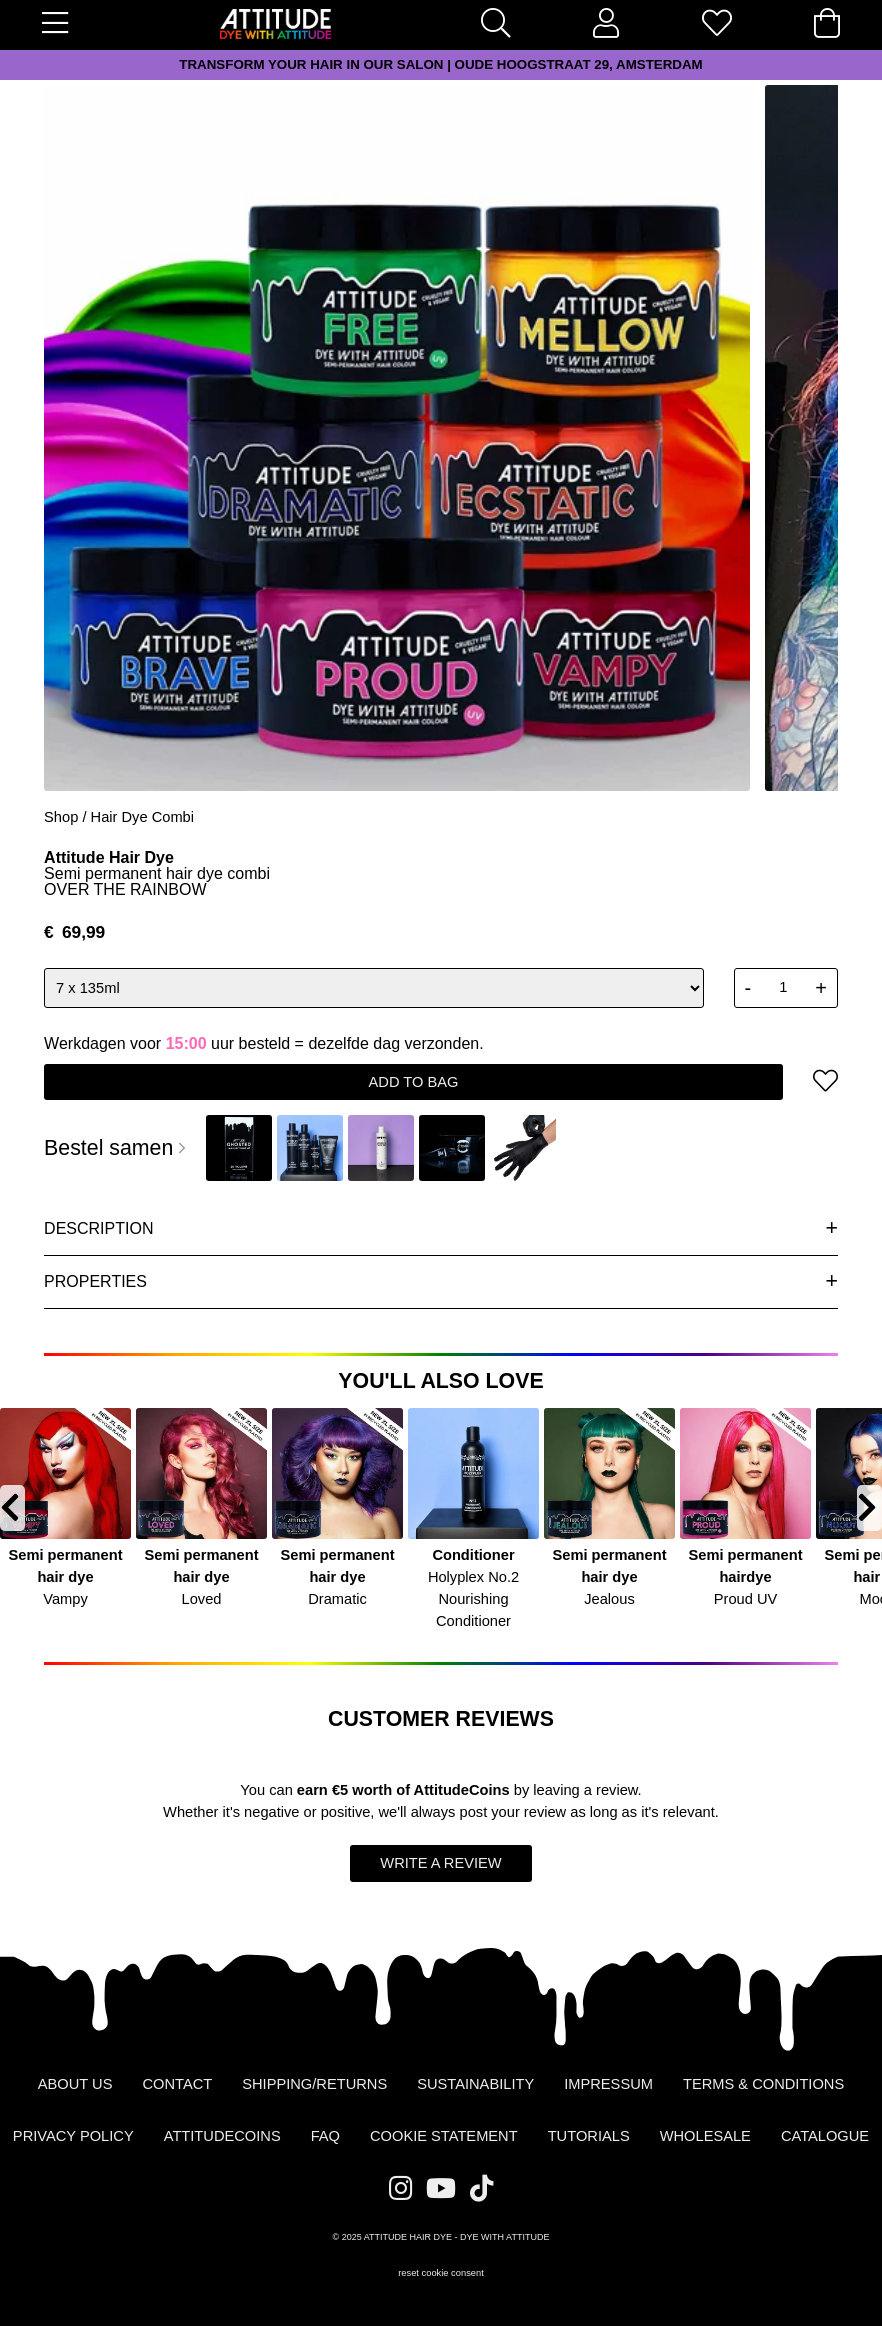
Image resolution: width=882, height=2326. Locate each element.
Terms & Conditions (763, 2084)
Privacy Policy (73, 2136)
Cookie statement (444, 2136)
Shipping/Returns (314, 2084)
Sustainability (475, 2084)
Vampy (65, 1599)
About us (75, 2084)
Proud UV (746, 1599)
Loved (202, 1599)
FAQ (325, 2136)
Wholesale (705, 2136)
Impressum (608, 2084)
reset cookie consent (441, 2273)
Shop (61, 817)
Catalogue (825, 2136)
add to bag (414, 1082)
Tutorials (589, 2136)
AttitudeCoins (462, 1790)
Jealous (609, 1599)
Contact (177, 2084)
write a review (440, 1863)
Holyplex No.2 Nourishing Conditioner (473, 1599)
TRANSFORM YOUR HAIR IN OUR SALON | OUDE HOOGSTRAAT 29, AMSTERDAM (440, 64)
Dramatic (337, 1599)
